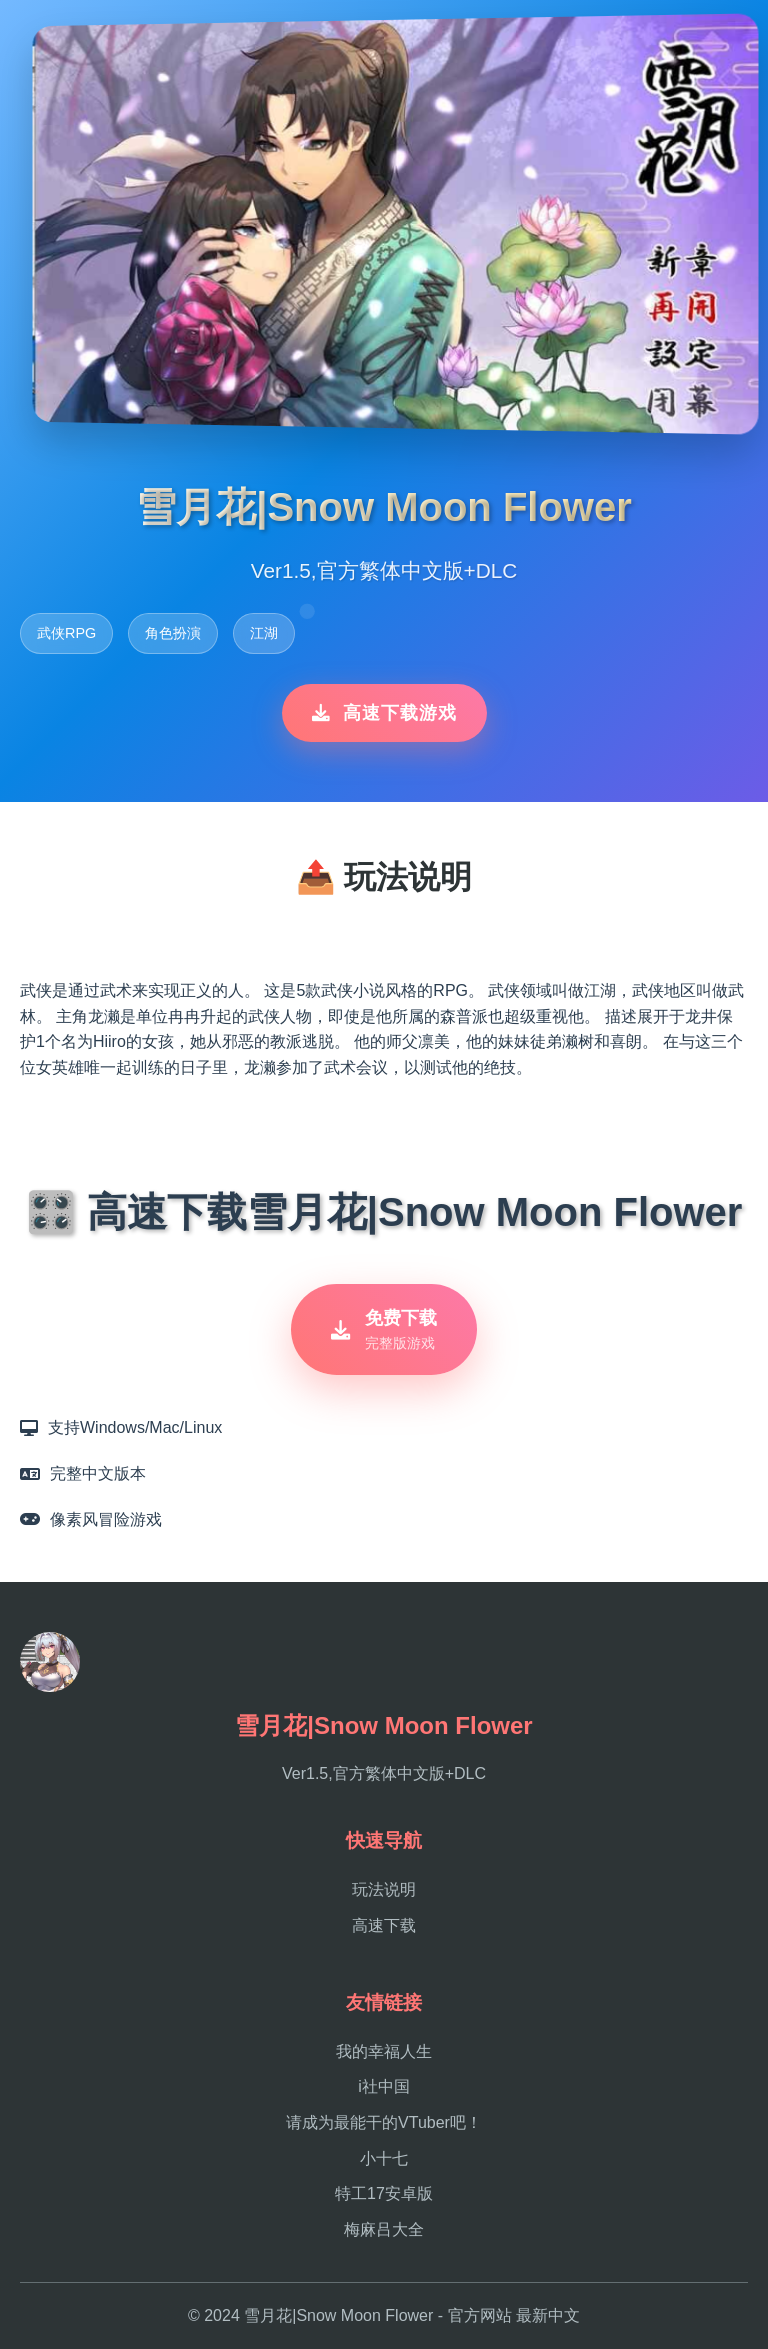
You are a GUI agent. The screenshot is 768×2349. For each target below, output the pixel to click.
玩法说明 (384, 1889)
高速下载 (384, 1925)
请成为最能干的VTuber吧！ (384, 2122)
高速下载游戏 (384, 713)
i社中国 (384, 2086)
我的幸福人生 (384, 2051)
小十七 (384, 2158)
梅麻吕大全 (384, 2229)
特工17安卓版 (384, 2193)
